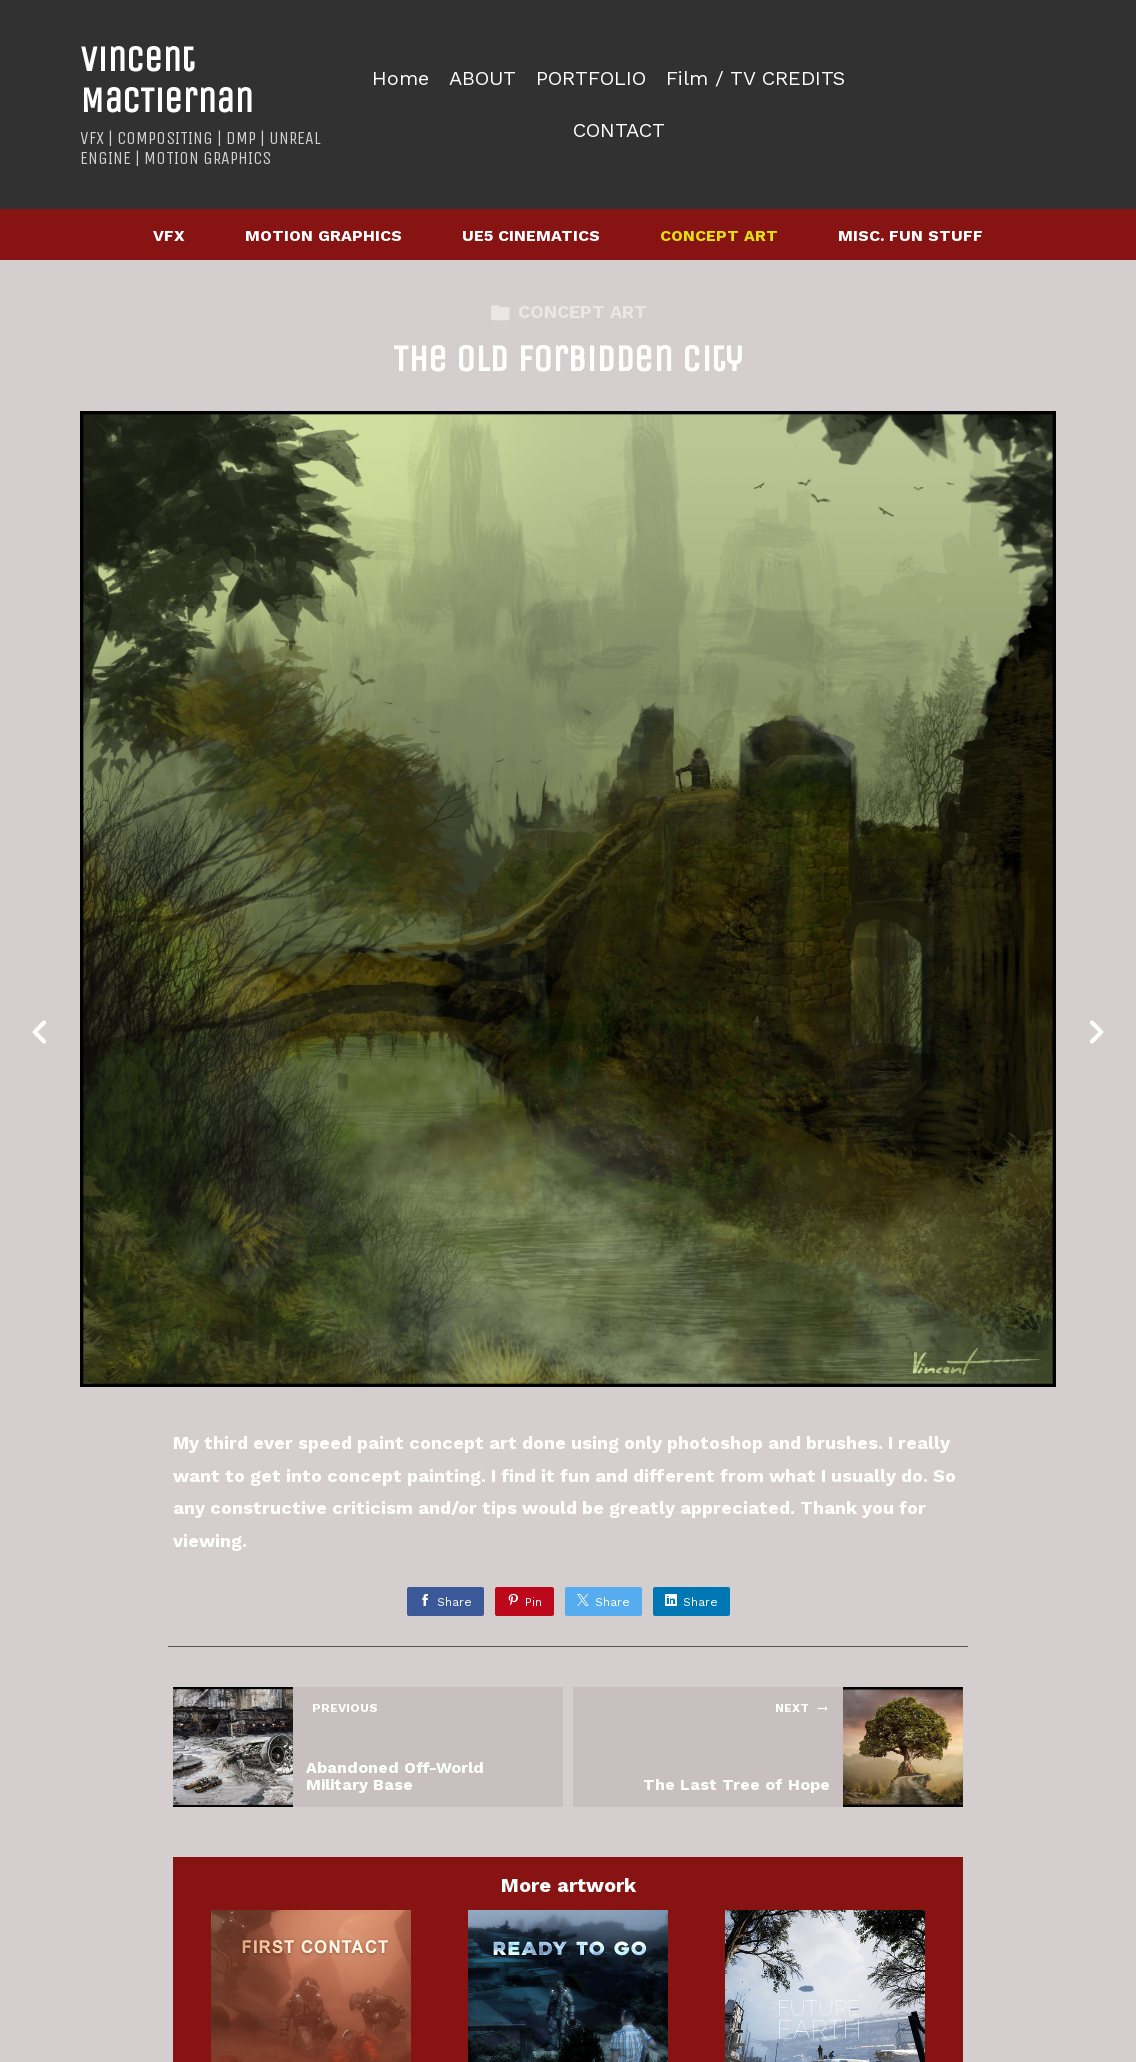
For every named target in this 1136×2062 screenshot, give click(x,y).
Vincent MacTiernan (166, 80)
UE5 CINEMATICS (531, 235)
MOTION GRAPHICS (323, 235)
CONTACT (619, 130)
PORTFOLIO (591, 78)
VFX (169, 235)
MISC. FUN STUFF (910, 235)
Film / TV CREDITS (755, 78)
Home (400, 78)
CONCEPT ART (719, 235)
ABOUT (482, 78)
